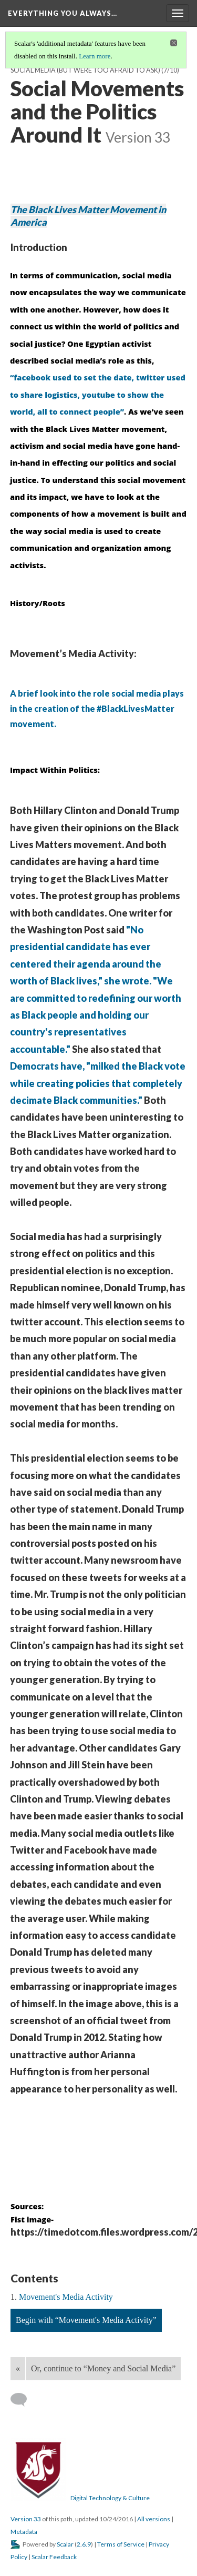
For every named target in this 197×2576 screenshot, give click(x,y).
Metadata (24, 2531)
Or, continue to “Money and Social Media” (103, 2368)
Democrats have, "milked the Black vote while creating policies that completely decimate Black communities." (97, 1083)
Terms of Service (120, 2544)
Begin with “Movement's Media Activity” (86, 2320)
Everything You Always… (62, 13)
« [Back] (18, 2368)
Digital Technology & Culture (110, 2498)
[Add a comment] (23, 2400)
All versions (153, 2519)
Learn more (94, 56)
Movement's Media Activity (66, 2296)
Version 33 (26, 2519)
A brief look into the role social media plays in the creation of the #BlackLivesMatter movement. (97, 708)
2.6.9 (84, 2544)
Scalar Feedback (54, 2557)
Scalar (65, 2544)
